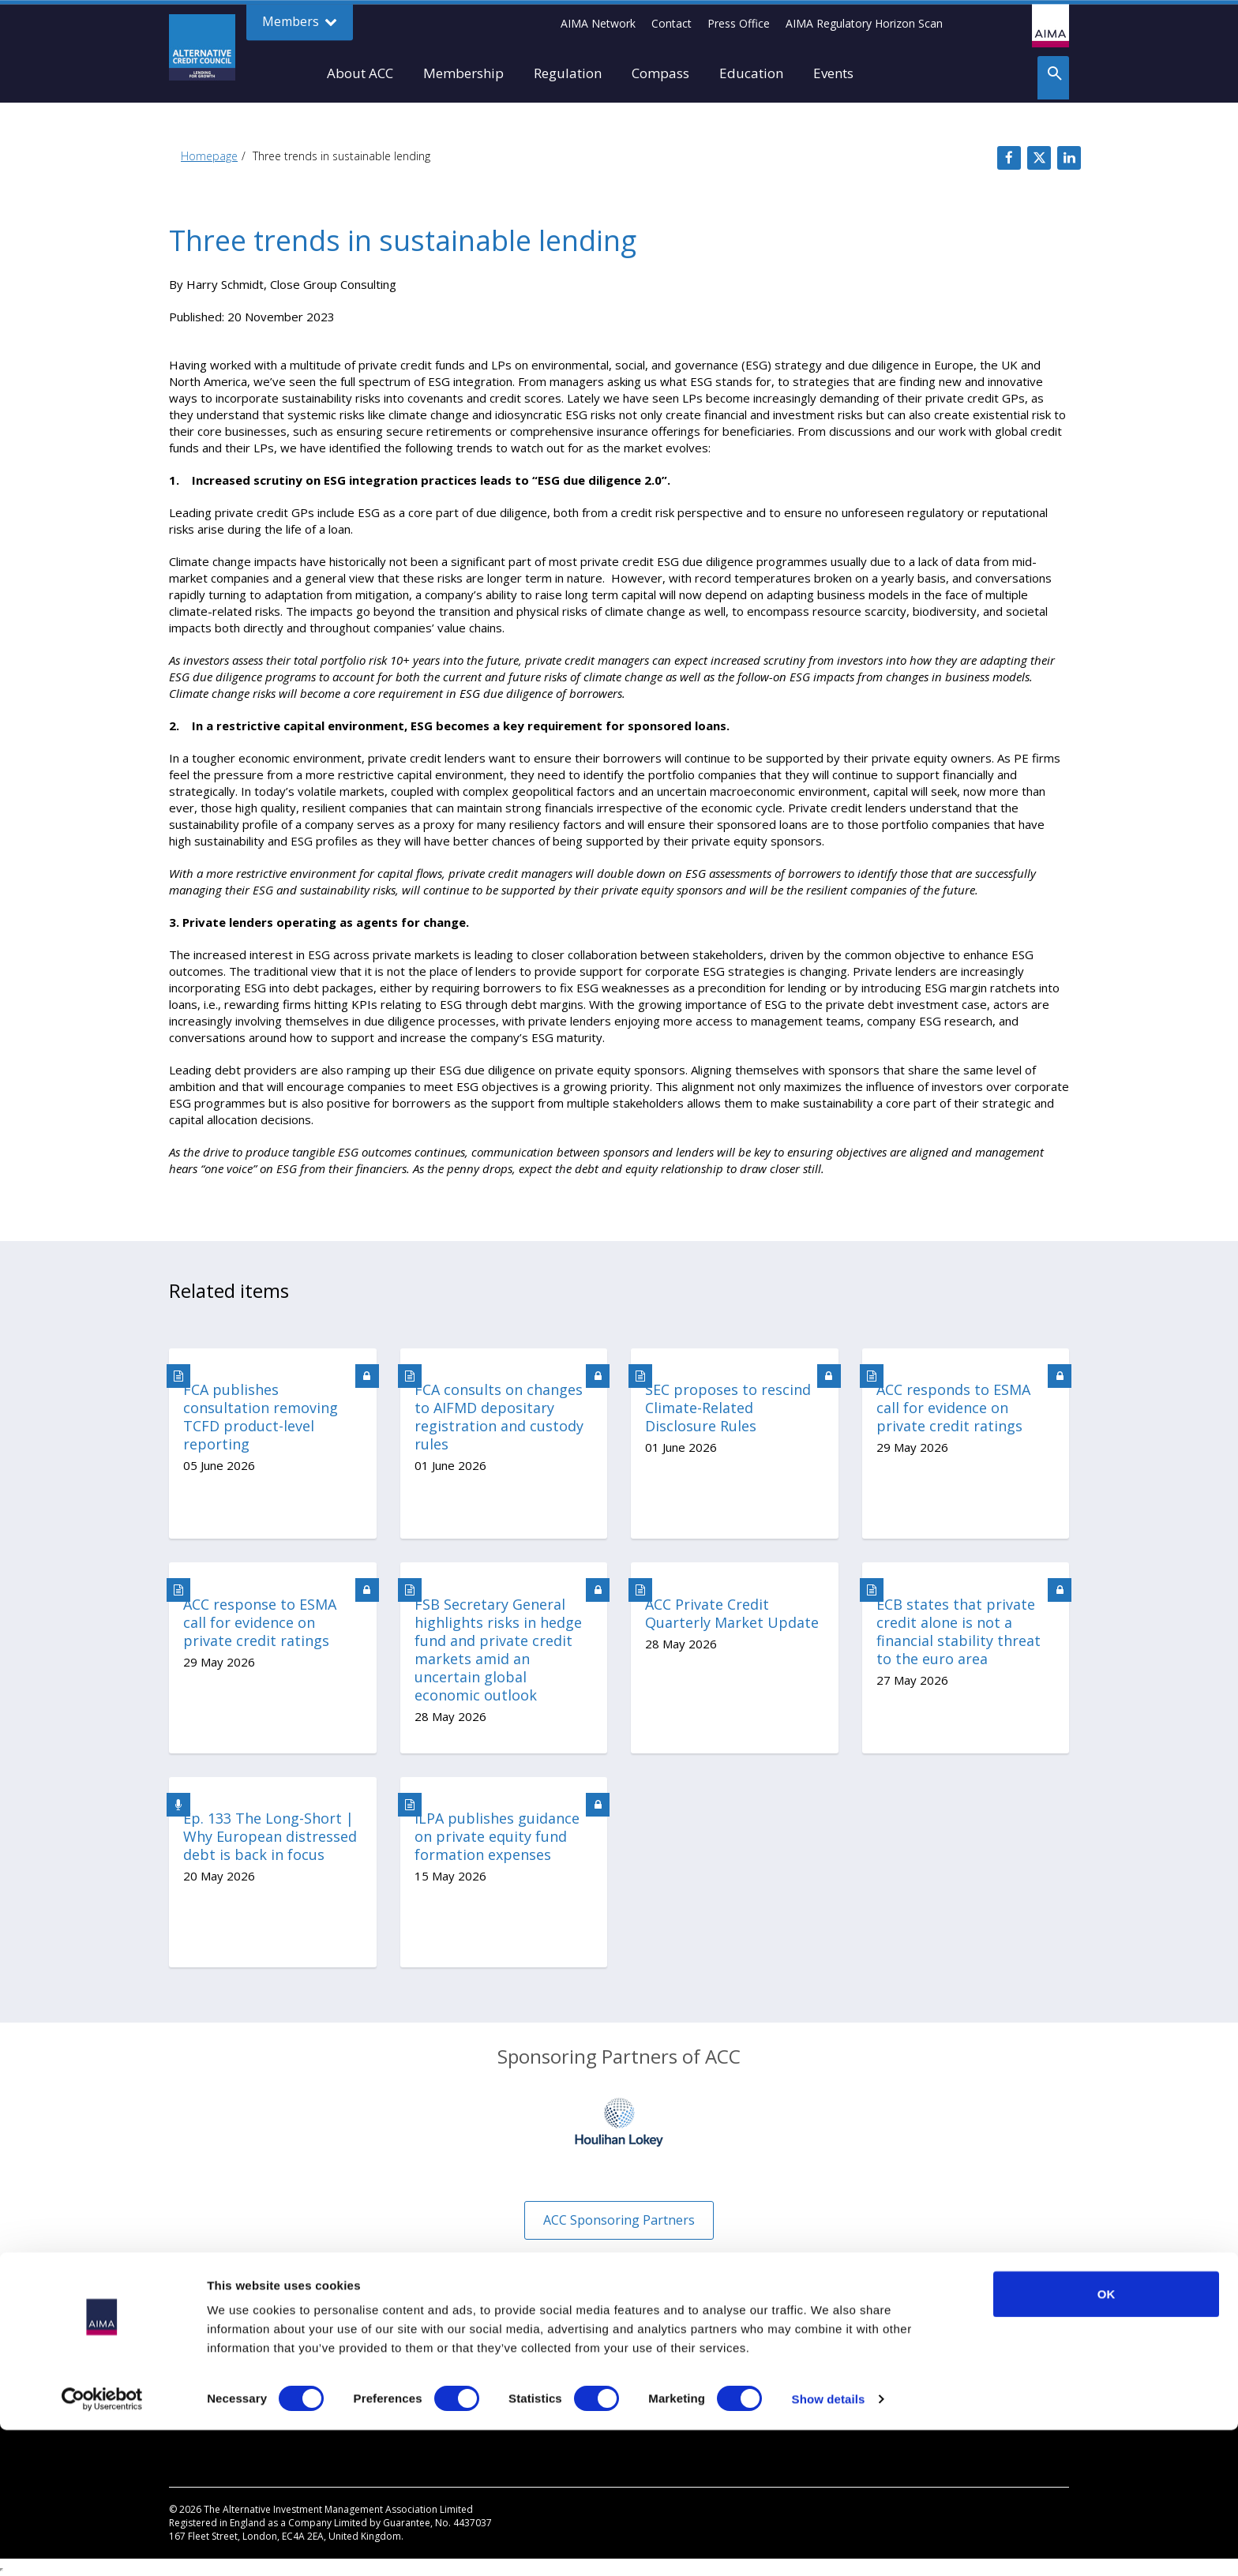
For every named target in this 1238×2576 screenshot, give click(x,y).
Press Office (738, 23)
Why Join (191, 2352)
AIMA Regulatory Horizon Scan (864, 23)
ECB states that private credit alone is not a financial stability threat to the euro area (958, 1631)
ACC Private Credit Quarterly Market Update (732, 1613)
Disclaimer (658, 2352)
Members (299, 22)
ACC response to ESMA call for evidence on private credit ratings (259, 1622)
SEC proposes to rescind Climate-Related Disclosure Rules (728, 1408)
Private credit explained (228, 2375)
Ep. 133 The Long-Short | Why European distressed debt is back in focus (270, 1836)
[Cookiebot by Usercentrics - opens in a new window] (102, 2545)
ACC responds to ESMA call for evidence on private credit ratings (953, 1408)
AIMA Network (598, 23)
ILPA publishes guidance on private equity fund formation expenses (497, 1836)
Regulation (568, 73)
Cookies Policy (668, 2375)
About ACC (360, 73)
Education (751, 73)
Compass (660, 73)
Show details (828, 2545)
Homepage (209, 155)
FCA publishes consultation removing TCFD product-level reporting (260, 1417)
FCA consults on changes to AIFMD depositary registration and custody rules (499, 1417)
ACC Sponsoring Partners (619, 2220)
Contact (671, 23)
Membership (463, 73)
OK (1106, 2440)
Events (833, 73)
